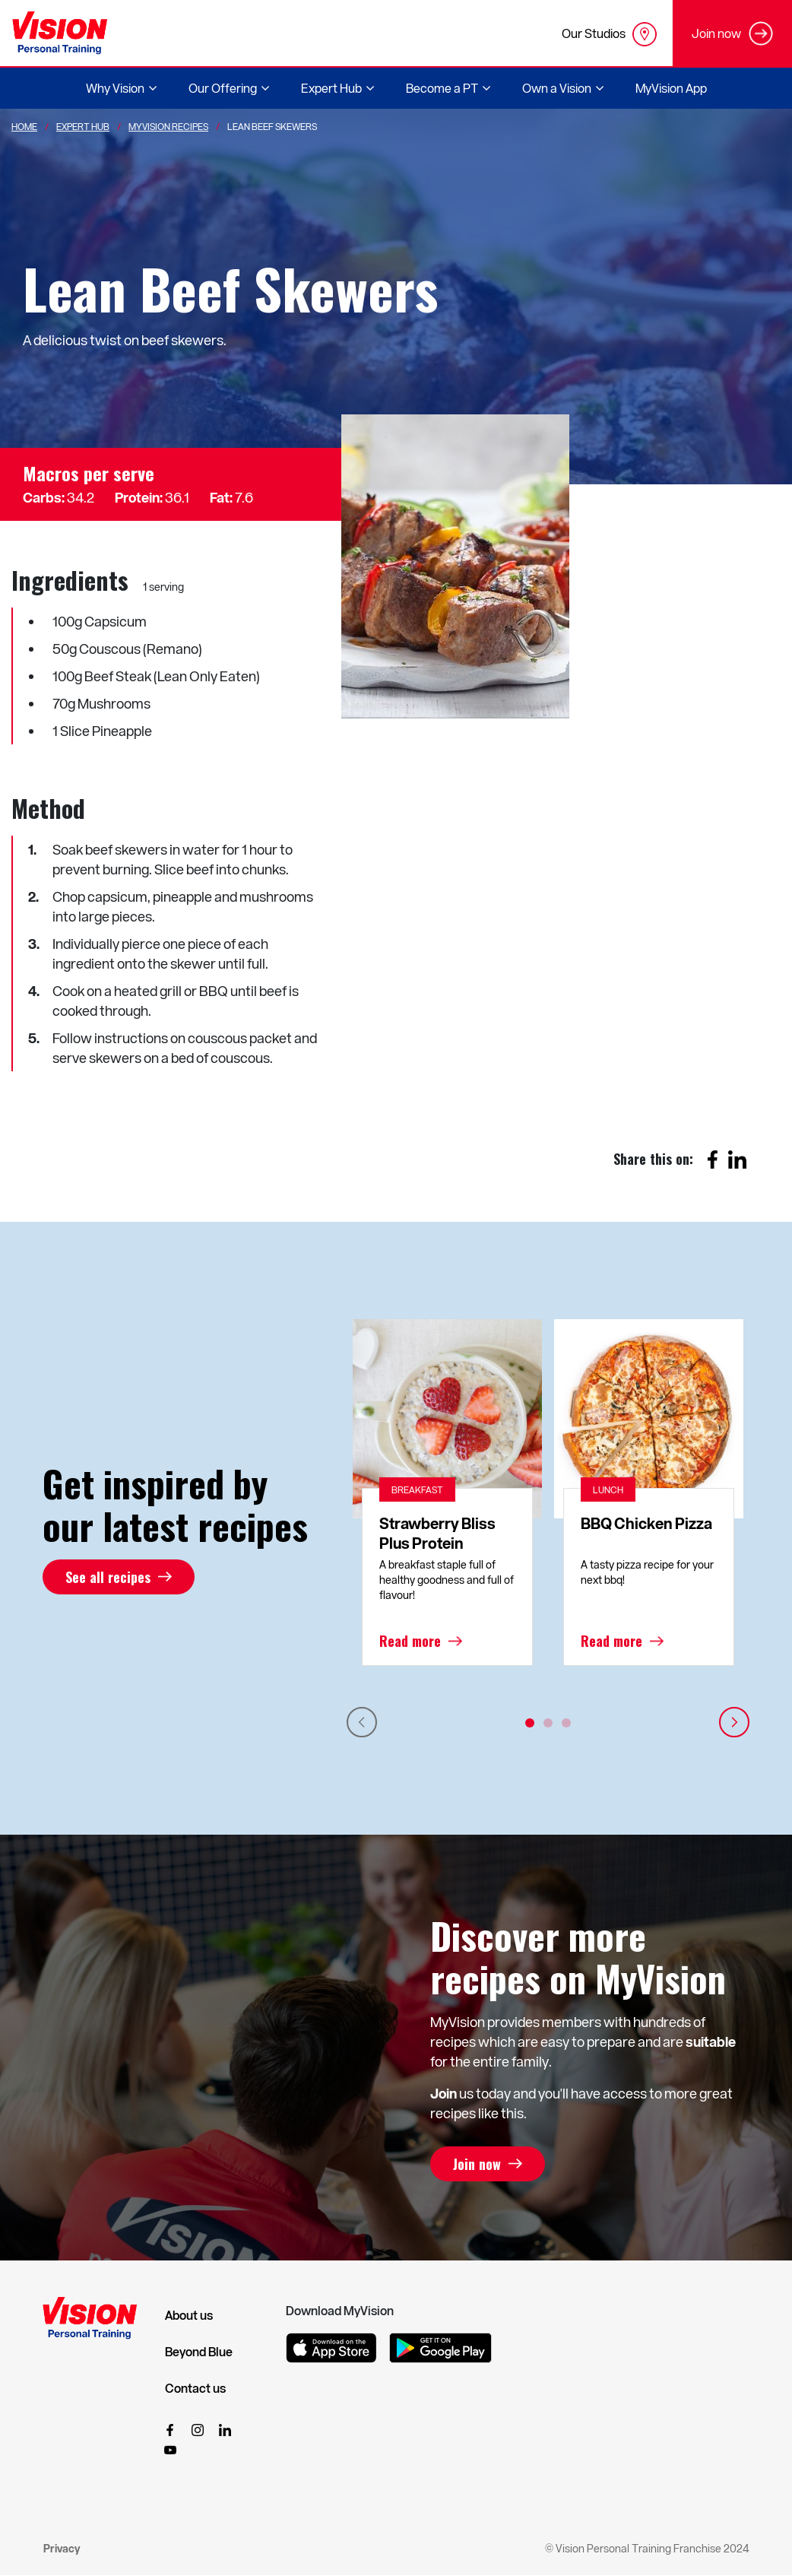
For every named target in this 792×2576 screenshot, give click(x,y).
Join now (477, 2164)
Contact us (195, 2388)
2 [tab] (548, 1722)
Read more (410, 1641)
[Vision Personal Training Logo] (59, 33)
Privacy (61, 2548)
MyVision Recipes (168, 126)
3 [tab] (566, 1722)
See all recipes (107, 1577)
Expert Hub (82, 126)
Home (24, 126)
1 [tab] (529, 1722)
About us (189, 2315)
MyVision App (671, 88)
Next (734, 1722)
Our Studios (609, 34)
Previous (362, 1722)
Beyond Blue (199, 2351)
